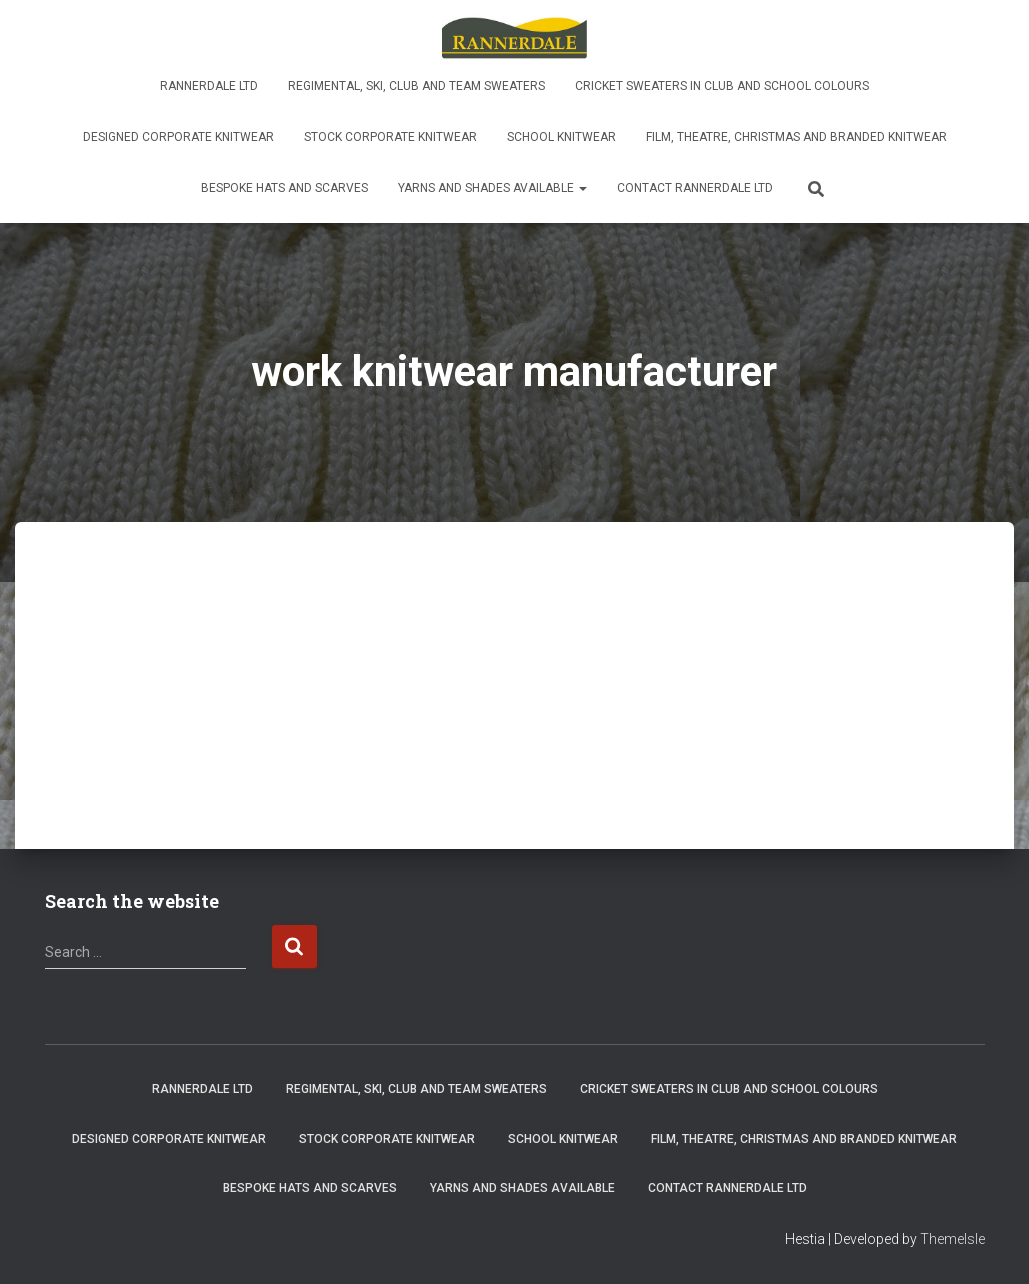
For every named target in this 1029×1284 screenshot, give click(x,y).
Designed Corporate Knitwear (178, 137)
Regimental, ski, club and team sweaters (416, 86)
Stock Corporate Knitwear (390, 137)
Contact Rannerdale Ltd (695, 188)
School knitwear (561, 137)
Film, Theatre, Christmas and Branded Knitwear (796, 137)
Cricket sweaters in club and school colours (722, 86)
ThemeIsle (952, 1239)
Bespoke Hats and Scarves (284, 188)
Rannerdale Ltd (209, 86)
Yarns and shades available (492, 188)
